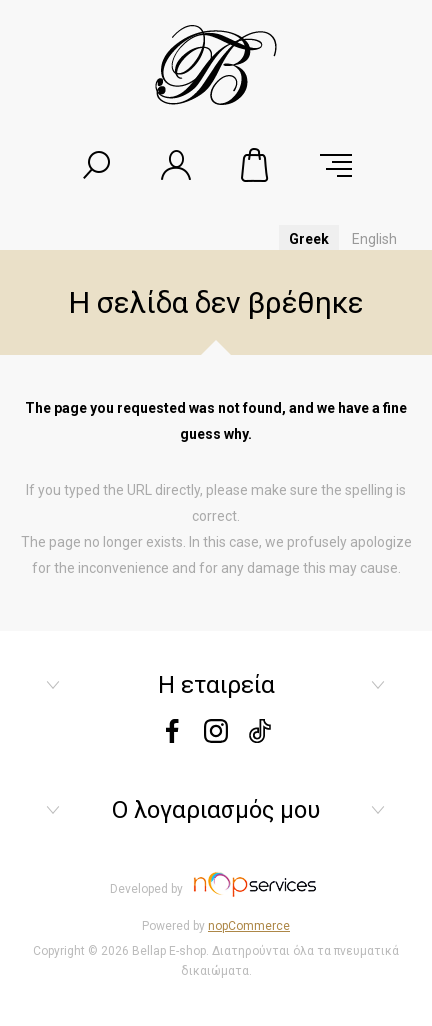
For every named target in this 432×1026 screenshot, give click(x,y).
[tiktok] (260, 737)
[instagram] (216, 737)
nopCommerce (249, 926)
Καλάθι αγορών (256, 165)
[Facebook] (172, 737)
